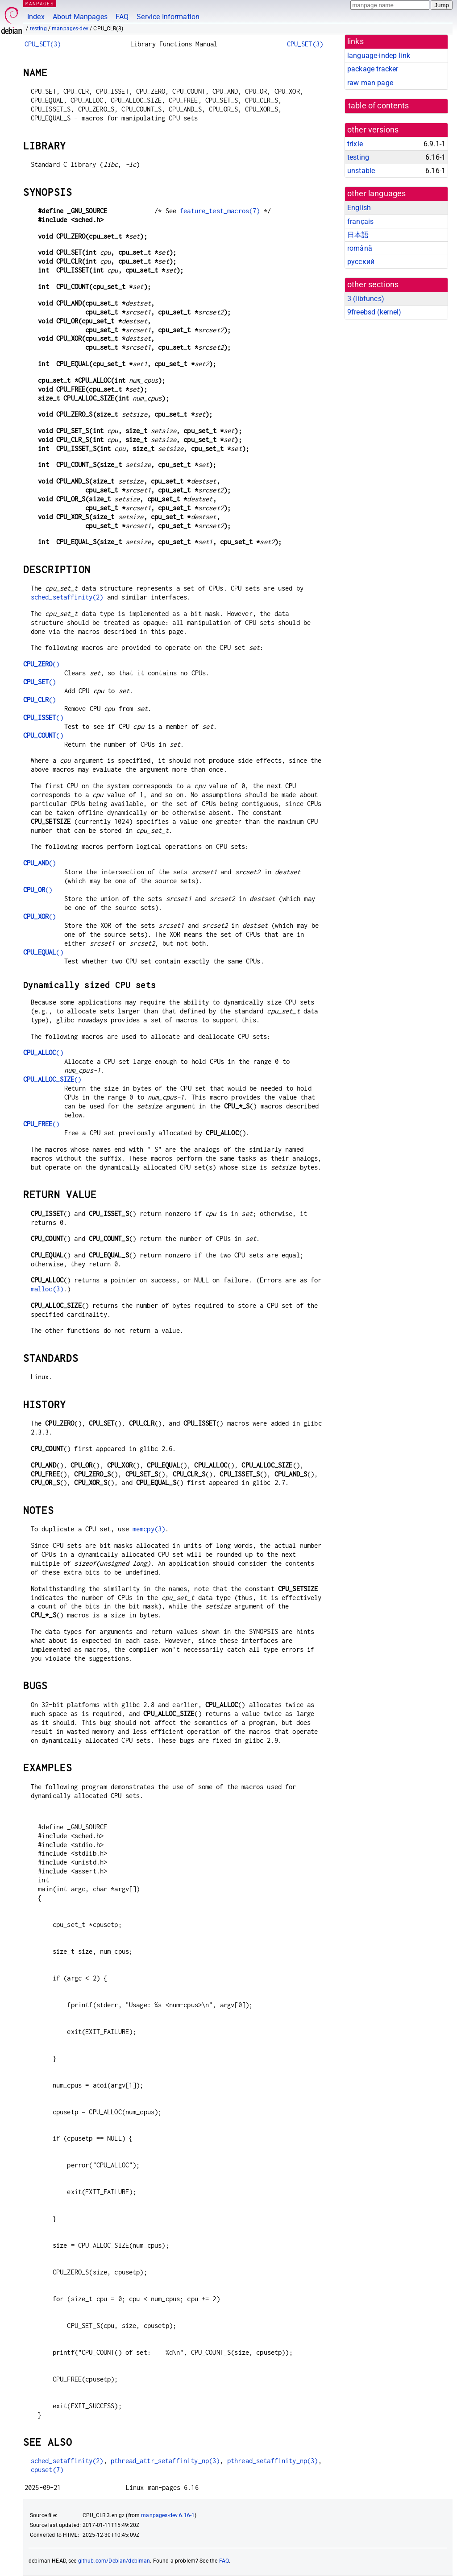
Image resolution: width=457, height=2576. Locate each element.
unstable (361, 170)
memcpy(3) (149, 1529)
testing (38, 28)
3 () (365, 298)
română (359, 248)
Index (36, 16)
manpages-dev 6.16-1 (168, 2515)
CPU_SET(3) (43, 44)
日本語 (358, 235)
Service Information (168, 16)
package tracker (372, 69)
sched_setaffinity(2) (67, 597)
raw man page (370, 83)
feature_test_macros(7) (220, 211)
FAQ (122, 16)
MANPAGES (39, 3)
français (360, 221)
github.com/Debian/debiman (114, 2561)
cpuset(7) (47, 2469)
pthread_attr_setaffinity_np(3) (165, 2460)
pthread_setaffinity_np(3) (272, 2460)
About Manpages (80, 16)
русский (360, 261)
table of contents (378, 105)
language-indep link (378, 55)
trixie (355, 144)
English (359, 207)
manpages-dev (70, 28)
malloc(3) (47, 1289)
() (41, 664)
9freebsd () (374, 312)
